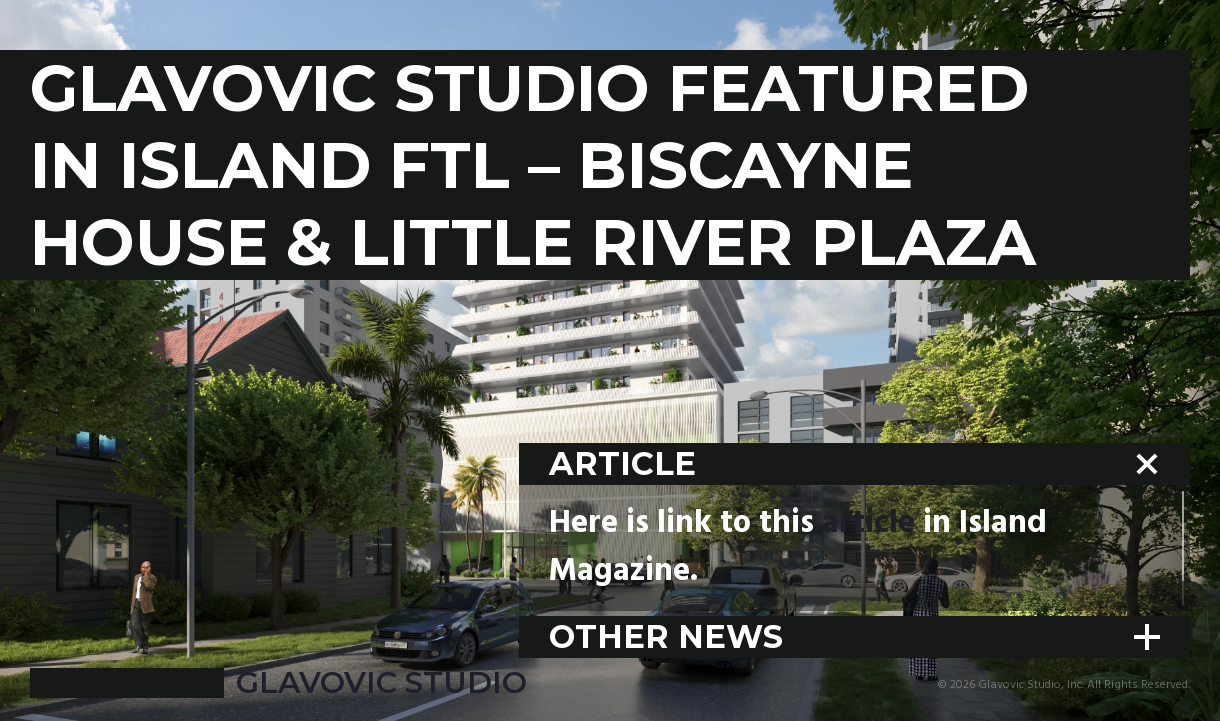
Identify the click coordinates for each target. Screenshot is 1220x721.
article (868, 523)
